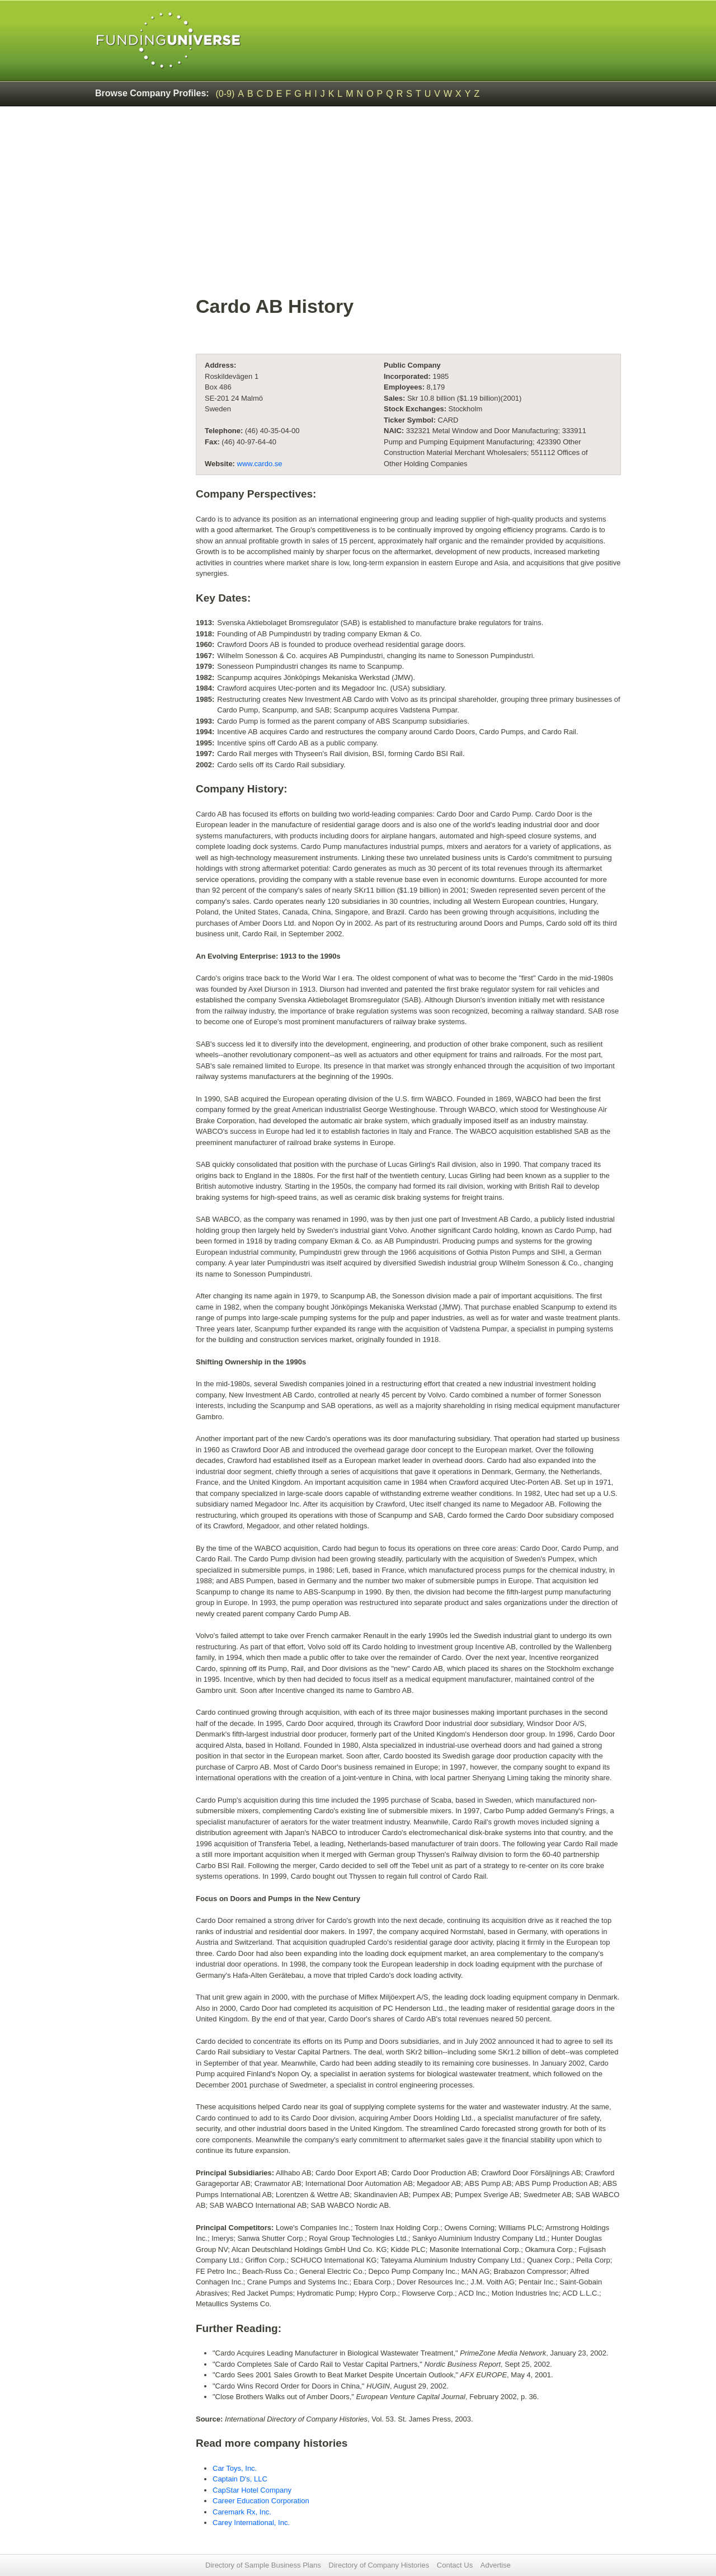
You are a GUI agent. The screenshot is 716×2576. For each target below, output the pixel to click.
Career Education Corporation (261, 2501)
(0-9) (225, 93)
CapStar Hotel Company (252, 2490)
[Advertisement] (358, 199)
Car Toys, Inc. (235, 2468)
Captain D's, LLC (240, 2479)
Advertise (496, 2565)
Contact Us (455, 2565)
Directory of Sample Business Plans (263, 2565)
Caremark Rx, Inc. (242, 2512)
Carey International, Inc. (251, 2522)
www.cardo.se (259, 463)
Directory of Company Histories (378, 2565)
